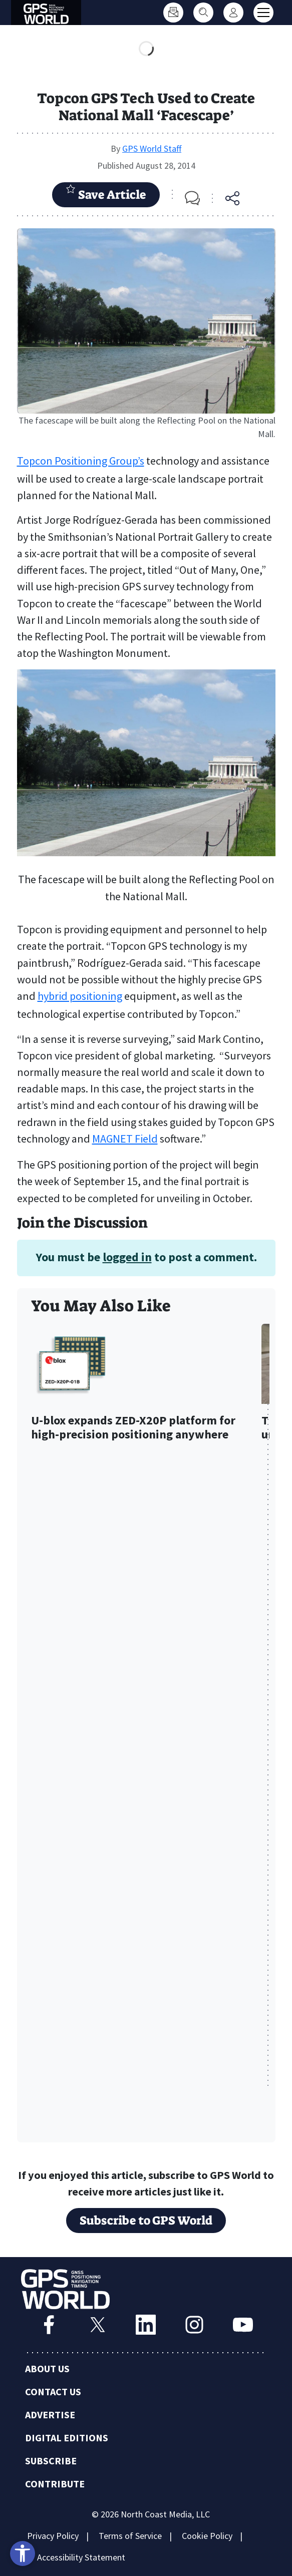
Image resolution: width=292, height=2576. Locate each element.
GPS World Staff (151, 148)
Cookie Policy (207, 2535)
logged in (127, 1257)
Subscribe (51, 2460)
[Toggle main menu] (263, 13)
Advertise (50, 2414)
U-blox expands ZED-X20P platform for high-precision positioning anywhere (133, 1427)
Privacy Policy (53, 2535)
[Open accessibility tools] (22, 2553)
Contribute (55, 2483)
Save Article (106, 193)
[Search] (203, 13)
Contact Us (53, 2391)
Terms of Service (130, 2535)
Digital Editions (66, 2437)
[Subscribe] (173, 13)
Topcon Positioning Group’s (80, 461)
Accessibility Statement (81, 2557)
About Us (47, 2368)
